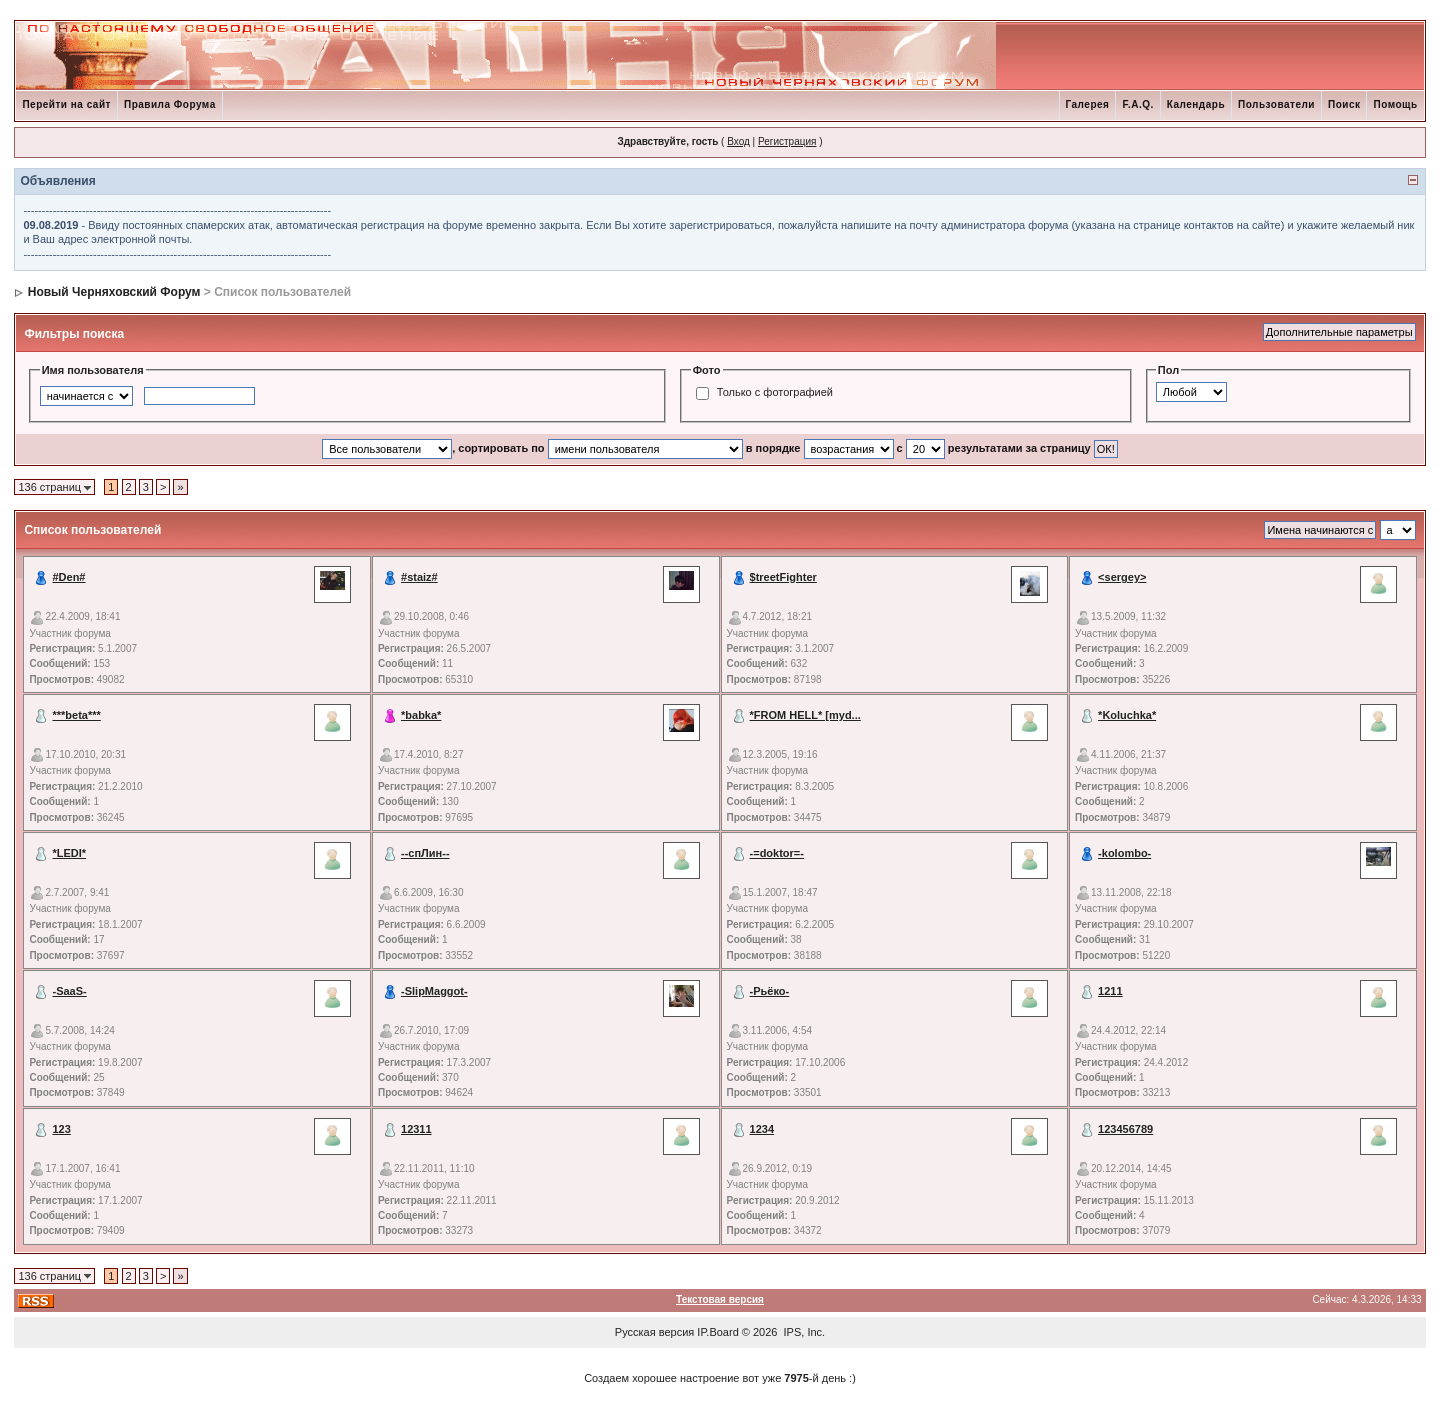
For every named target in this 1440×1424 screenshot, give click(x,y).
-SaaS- (69, 991)
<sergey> (1122, 577)
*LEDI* (69, 853)
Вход (738, 141)
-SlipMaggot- (434, 991)
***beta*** (76, 715)
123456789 (1125, 1129)
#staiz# (419, 577)
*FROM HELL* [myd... (805, 715)
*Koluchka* (1127, 715)
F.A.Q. (1137, 104)
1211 (1110, 991)
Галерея (1088, 104)
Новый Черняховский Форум (114, 292)
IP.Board (717, 1332)
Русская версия (654, 1332)
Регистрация (787, 141)
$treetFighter (783, 577)
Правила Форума (170, 104)
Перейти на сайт (66, 104)
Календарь (1196, 104)
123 (61, 1129)
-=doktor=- (777, 853)
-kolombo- (1124, 853)
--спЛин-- (425, 853)
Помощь (1395, 104)
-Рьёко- (770, 991)
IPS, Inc (803, 1332)
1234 (762, 1129)
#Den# (68, 577)
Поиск (1344, 104)
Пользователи (1276, 104)
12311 (416, 1129)
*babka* (421, 715)
